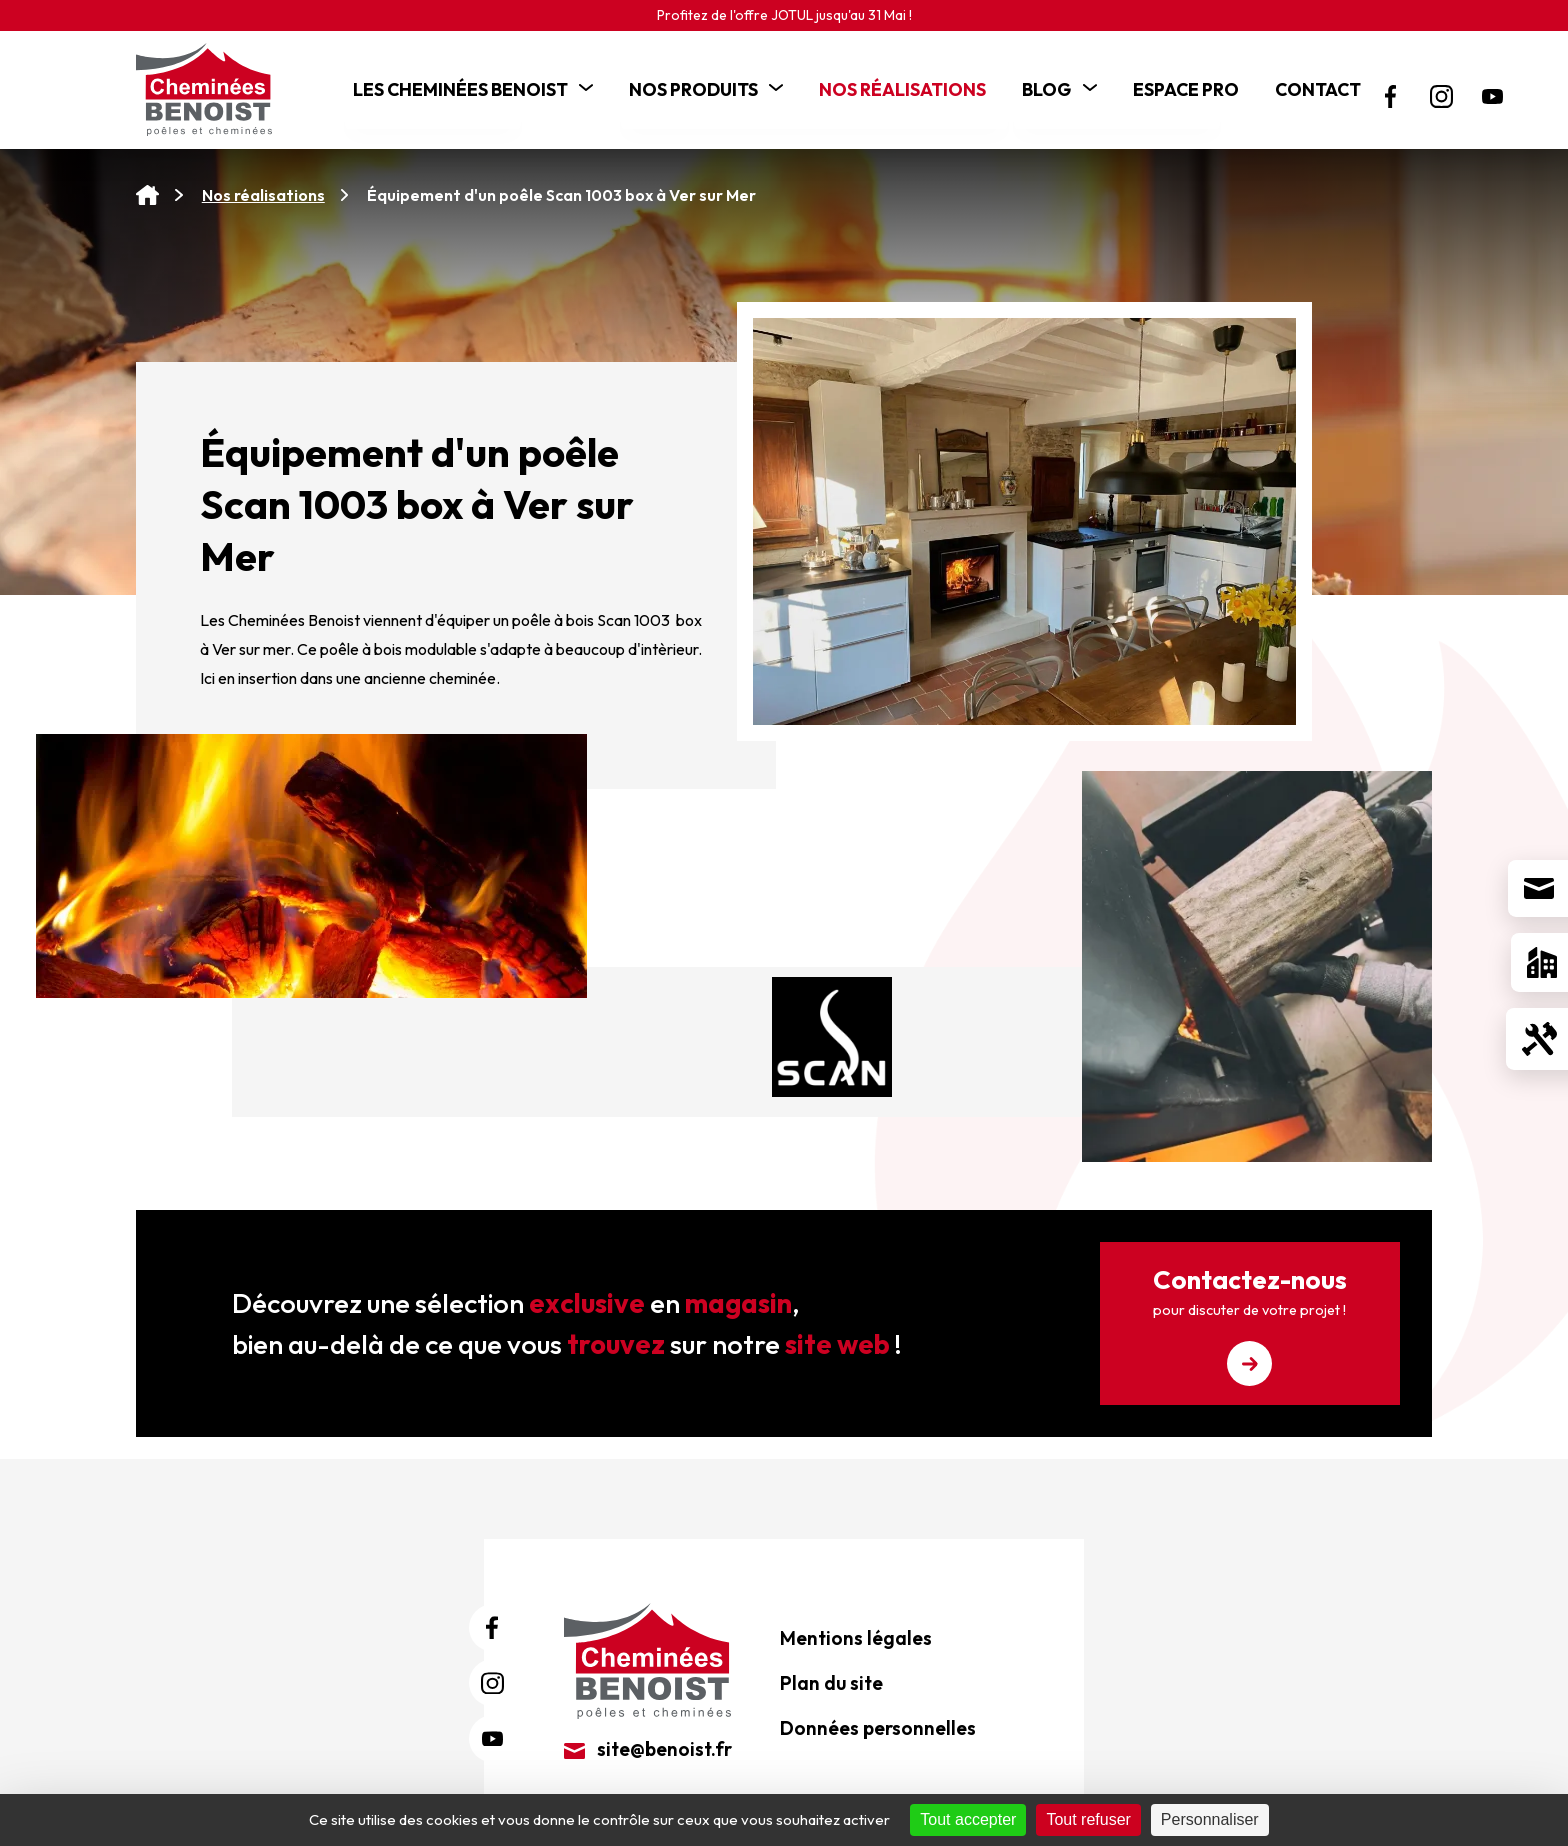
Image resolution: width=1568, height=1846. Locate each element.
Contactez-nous (1250, 1324)
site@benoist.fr (648, 1749)
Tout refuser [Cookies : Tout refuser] (1088, 1819)
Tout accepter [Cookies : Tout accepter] (968, 1819)
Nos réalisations (263, 195)
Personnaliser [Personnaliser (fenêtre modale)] (1210, 1819)
